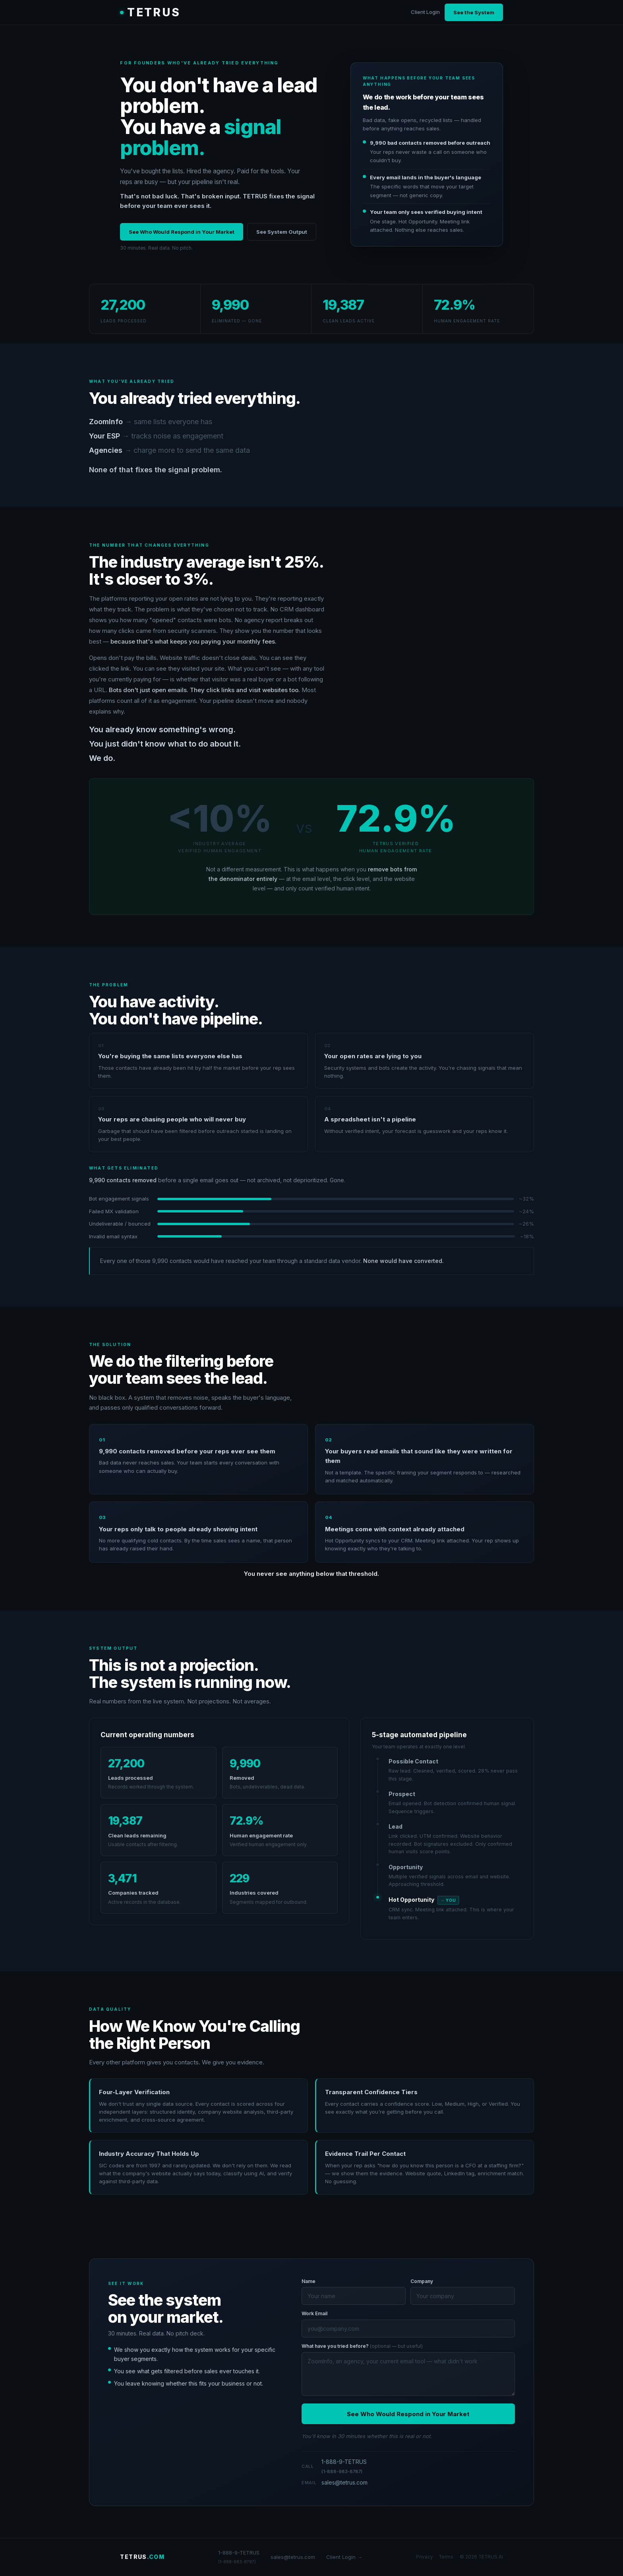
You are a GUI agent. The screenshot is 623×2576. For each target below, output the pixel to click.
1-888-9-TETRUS (344, 2466)
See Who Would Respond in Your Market (181, 232)
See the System (473, 12)
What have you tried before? (362, 2346)
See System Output (281, 232)
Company (421, 2281)
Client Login (425, 12)
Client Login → (344, 2557)
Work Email (314, 2313)
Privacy (424, 2557)
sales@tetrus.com (344, 2482)
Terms (446, 2557)
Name (308, 2281)
